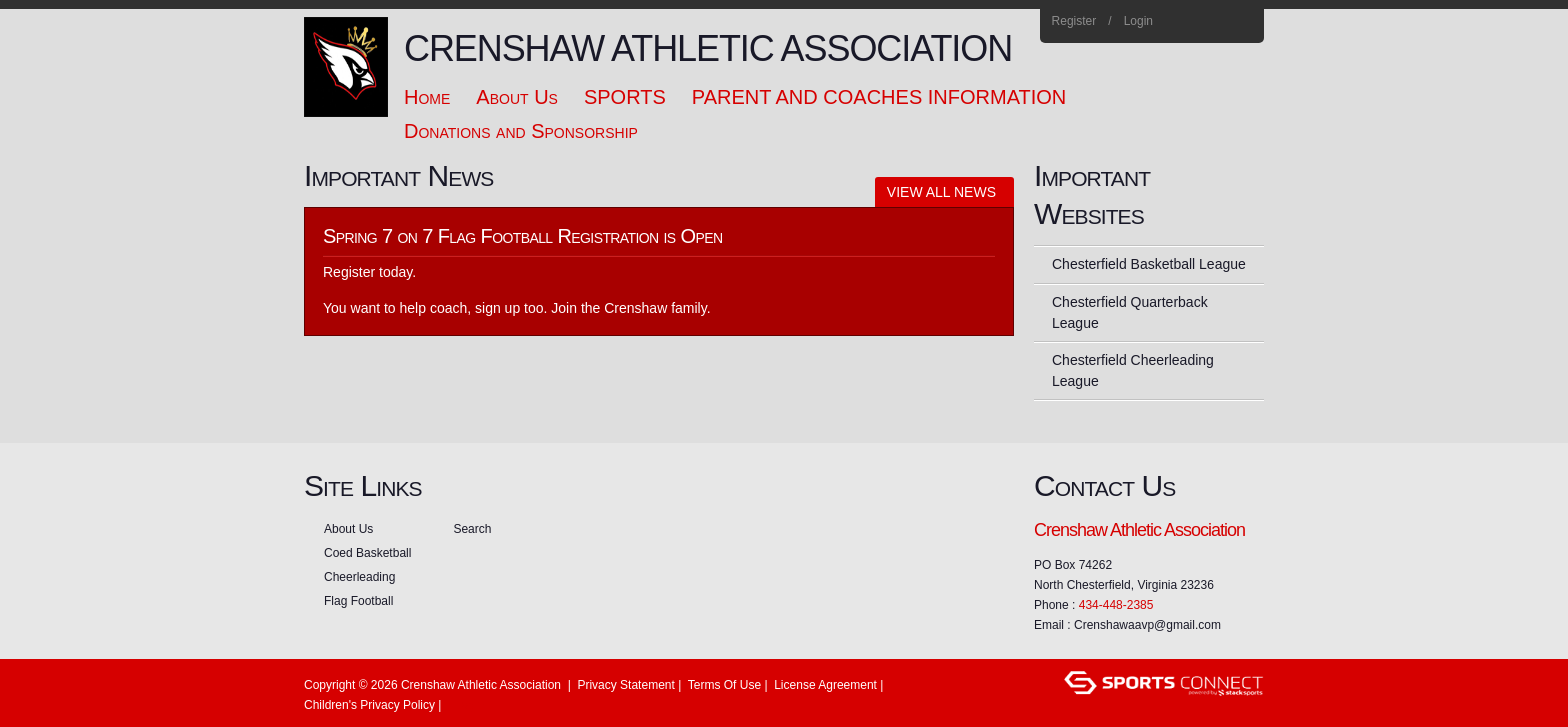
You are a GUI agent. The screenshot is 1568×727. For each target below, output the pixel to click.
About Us (348, 529)
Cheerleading (359, 577)
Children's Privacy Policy (369, 705)
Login (1138, 21)
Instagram (1214, 22)
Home (1241, 22)
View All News (941, 192)
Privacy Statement (625, 685)
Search (472, 529)
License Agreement (825, 685)
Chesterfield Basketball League (1149, 264)
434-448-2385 (1116, 605)
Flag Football (358, 601)
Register (1074, 21)
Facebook (1187, 22)
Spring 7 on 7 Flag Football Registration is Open (522, 236)
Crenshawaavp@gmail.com (1147, 625)
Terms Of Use (724, 685)
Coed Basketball (367, 553)
